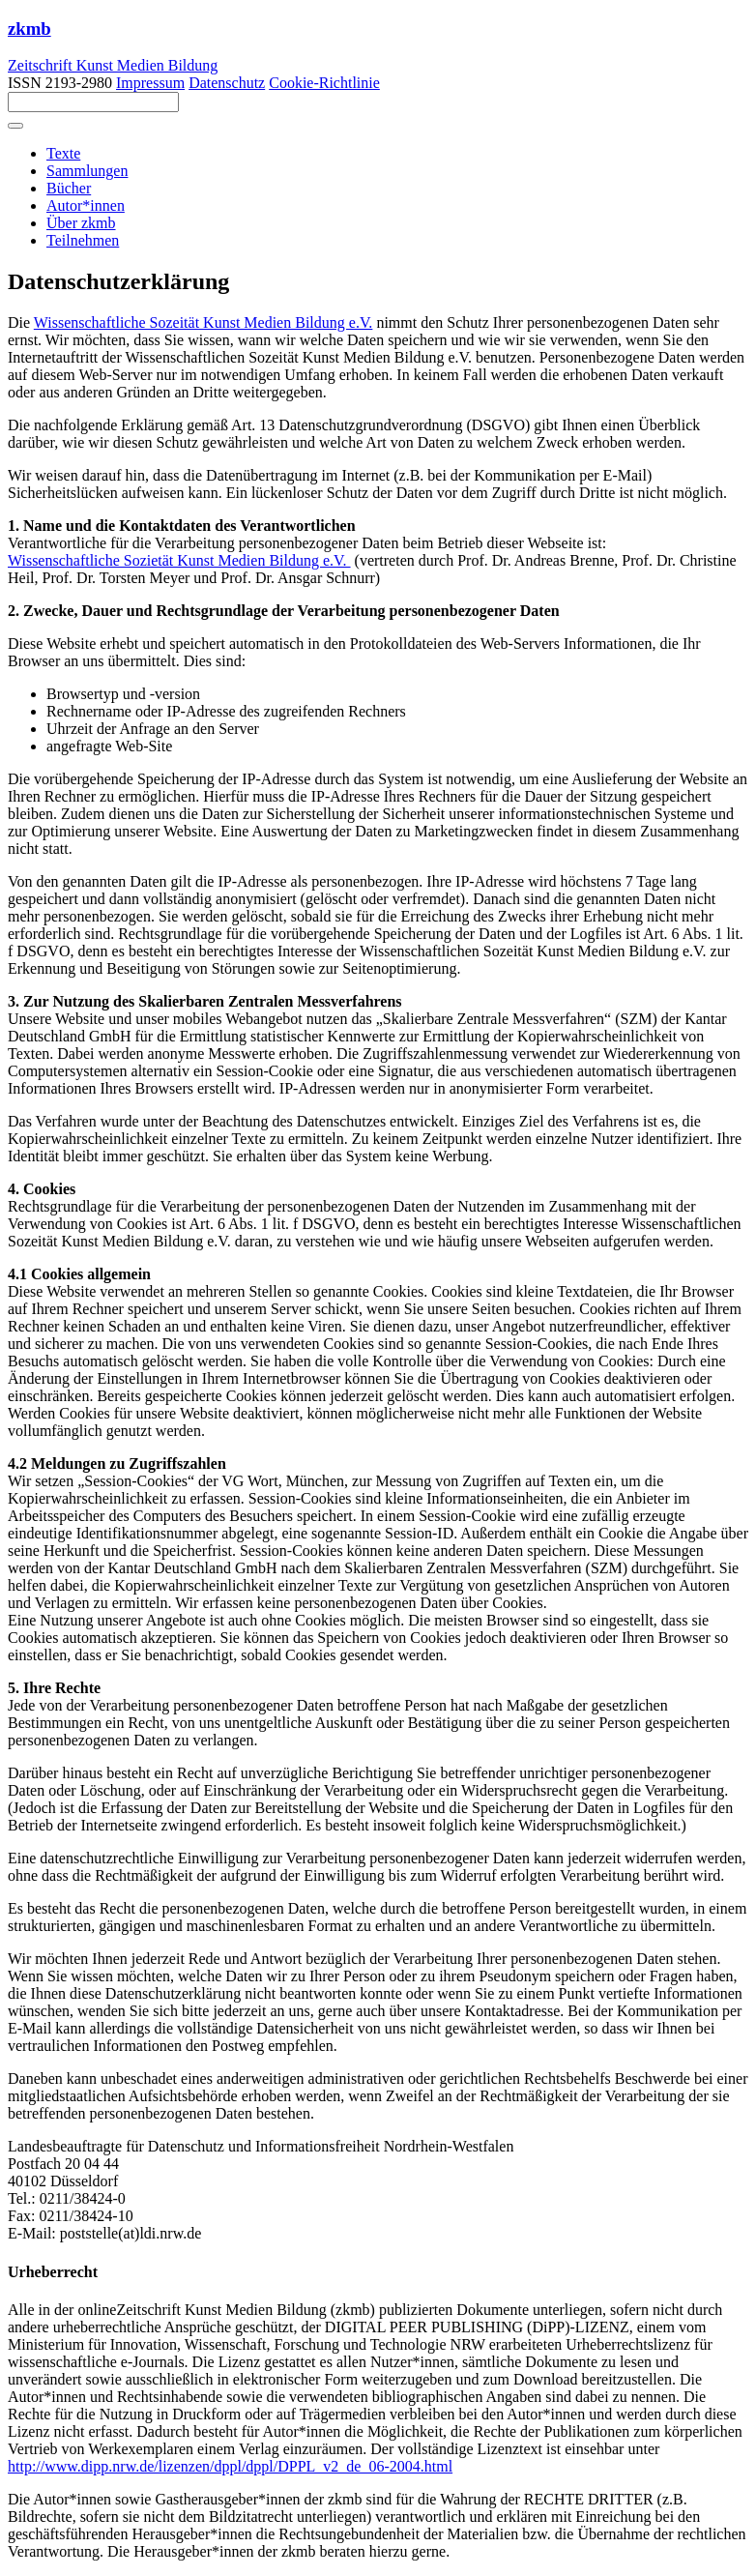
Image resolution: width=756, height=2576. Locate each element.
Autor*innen (85, 205)
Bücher (68, 188)
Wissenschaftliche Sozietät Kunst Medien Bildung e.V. (179, 560)
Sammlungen (87, 170)
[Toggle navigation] (15, 126)
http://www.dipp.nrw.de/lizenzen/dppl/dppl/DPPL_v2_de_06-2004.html (230, 2466)
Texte (63, 153)
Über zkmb (81, 223)
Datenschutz (227, 82)
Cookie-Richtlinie (324, 82)
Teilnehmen (82, 240)
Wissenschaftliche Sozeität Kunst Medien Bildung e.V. (203, 322)
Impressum (150, 82)
